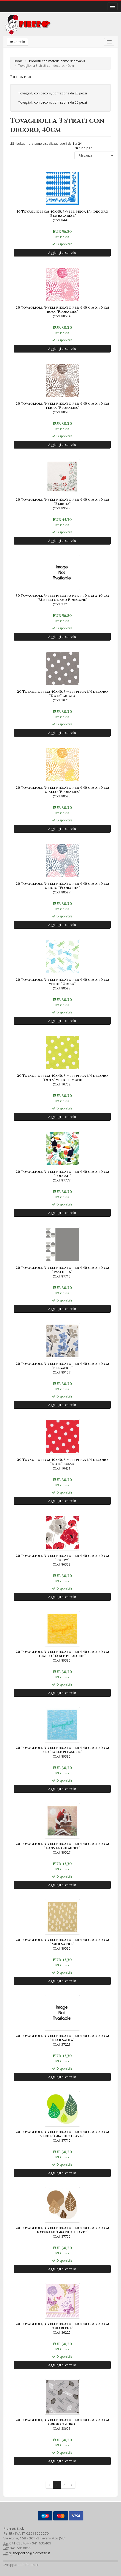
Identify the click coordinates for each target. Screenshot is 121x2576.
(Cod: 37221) (62, 2020)
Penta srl (32, 2564)
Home (18, 61)
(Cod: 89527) (62, 1828)
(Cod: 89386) (62, 1732)
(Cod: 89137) (62, 1348)
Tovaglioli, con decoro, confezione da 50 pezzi (52, 102)
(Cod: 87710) (62, 2116)
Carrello (17, 42)
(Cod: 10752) (62, 1060)
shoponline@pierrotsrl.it (31, 2553)
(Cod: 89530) (62, 1924)
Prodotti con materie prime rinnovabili (57, 61)
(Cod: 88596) (62, 388)
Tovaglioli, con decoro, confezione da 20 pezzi (52, 93)
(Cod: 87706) (62, 2212)
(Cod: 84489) (62, 196)
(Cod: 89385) (62, 1636)
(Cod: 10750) (62, 676)
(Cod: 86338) (62, 1540)
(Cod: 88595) (62, 772)
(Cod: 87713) (62, 1252)
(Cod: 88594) (62, 292)
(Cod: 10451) (62, 1444)
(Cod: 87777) (62, 1156)
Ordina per (83, 148)
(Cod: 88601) (62, 2404)
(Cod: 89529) (62, 484)
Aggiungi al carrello (62, 252)
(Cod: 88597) (62, 868)
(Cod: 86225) (62, 2308)
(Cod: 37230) (62, 580)
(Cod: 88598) (62, 964)
